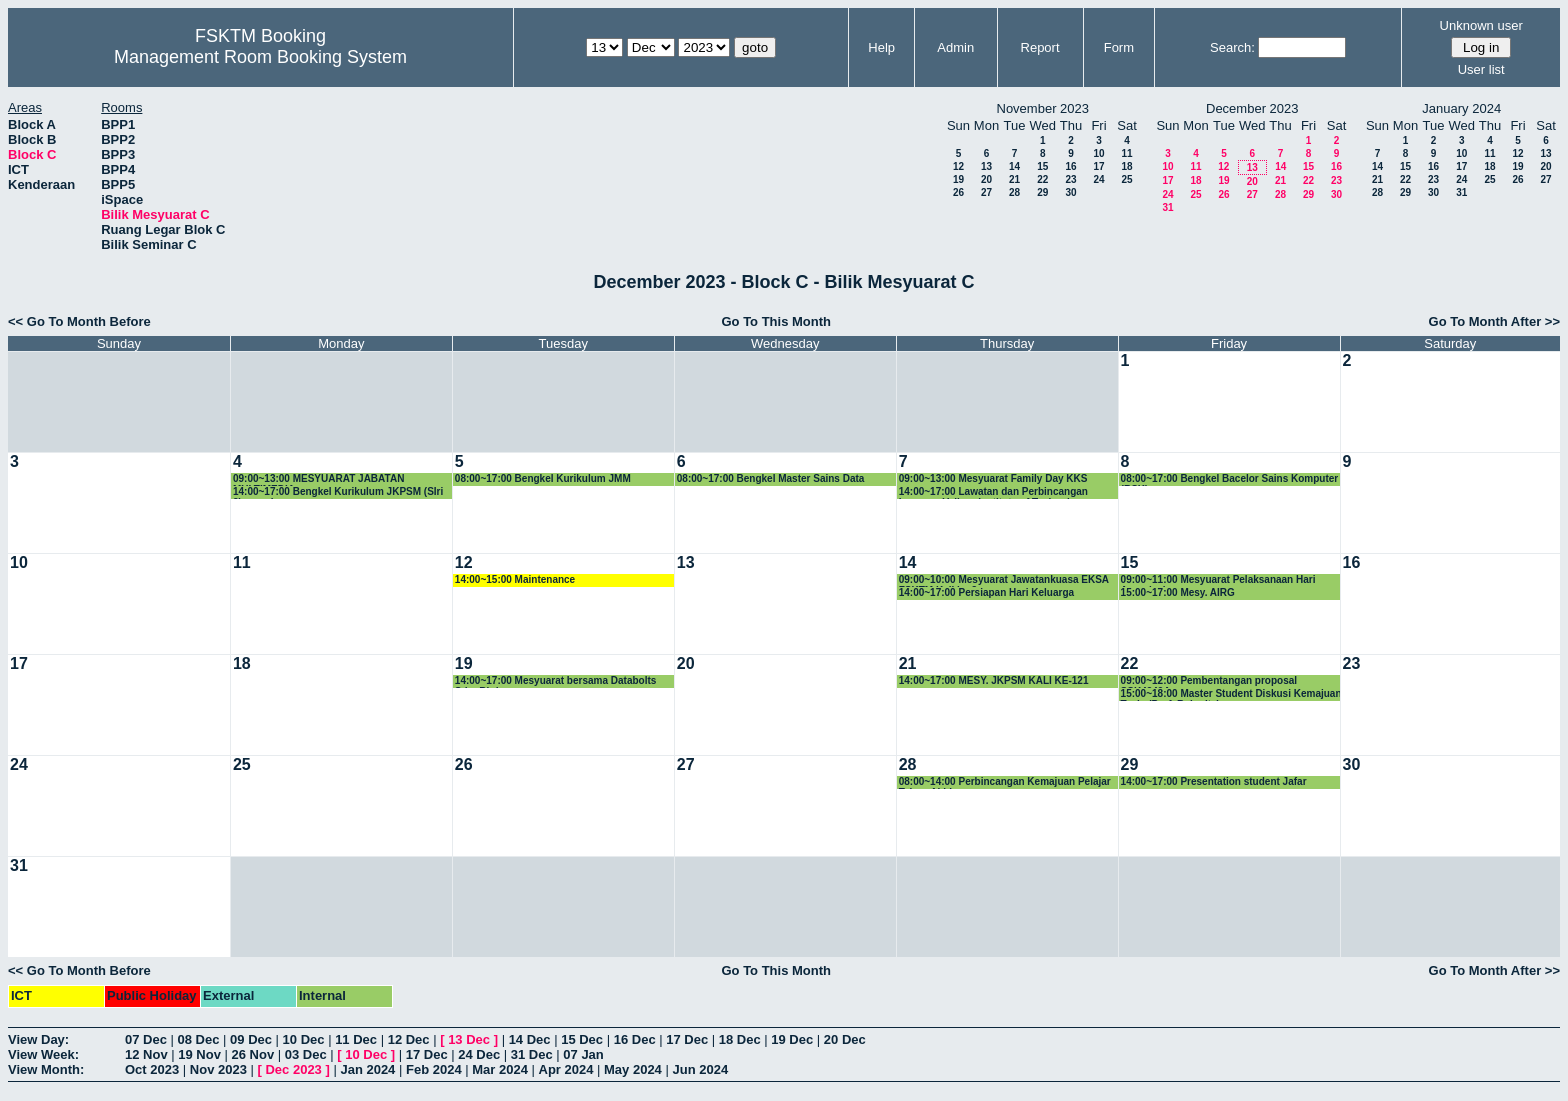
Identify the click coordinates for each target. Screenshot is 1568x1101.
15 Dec (582, 1039)
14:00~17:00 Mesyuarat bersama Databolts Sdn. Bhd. (556, 681)
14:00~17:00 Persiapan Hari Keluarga (986, 592)
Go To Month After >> (1494, 321)
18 (1126, 166)
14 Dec (530, 1039)
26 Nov (253, 1054)
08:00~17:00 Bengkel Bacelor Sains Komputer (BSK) (1230, 479)
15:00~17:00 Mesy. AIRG (1178, 592)
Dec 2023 (293, 1069)
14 (1014, 166)
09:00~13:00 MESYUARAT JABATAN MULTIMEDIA (318, 479)
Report (1040, 47)
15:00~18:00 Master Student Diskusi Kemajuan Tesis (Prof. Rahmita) (1231, 694)
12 (958, 166)
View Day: (38, 1039)
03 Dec (306, 1054)
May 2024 (633, 1069)
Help (881, 47)
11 (1126, 153)
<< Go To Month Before (79, 321)
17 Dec (687, 1039)
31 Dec (532, 1054)
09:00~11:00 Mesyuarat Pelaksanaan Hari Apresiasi (1218, 580)
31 (1167, 207)
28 (1014, 192)
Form (1119, 47)
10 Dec (304, 1039)
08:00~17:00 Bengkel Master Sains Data (771, 478)
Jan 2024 (367, 1069)
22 (1042, 179)
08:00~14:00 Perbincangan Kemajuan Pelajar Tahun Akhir (1005, 782)
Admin (955, 47)
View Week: (43, 1054)
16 (1070, 166)
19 (958, 179)
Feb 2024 (434, 1069)
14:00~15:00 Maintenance (515, 579)
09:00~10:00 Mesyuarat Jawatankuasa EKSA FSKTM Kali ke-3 (1004, 580)
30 (1070, 192)
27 (986, 192)
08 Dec (199, 1039)
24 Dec (479, 1054)
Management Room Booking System (260, 57)
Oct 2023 (152, 1069)
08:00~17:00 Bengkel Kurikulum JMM (543, 478)
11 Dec (356, 1039)
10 (1098, 153)
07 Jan (583, 1054)
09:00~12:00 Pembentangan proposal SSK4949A (1209, 681)
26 (958, 192)
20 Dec (845, 1039)
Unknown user (1481, 25)
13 (986, 166)
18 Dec (740, 1039)
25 (1126, 179)
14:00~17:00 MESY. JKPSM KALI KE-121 (994, 680)
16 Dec (635, 1039)
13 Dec (469, 1039)
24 (1098, 179)
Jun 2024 (700, 1069)
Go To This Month (776, 321)
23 (1070, 179)
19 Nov (199, 1054)
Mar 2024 (500, 1069)
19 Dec (792, 1039)
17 (1098, 166)
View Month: (46, 1069)
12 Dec (409, 1039)
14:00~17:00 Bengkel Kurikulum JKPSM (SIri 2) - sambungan (338, 492)
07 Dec (146, 1039)
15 (1042, 166)
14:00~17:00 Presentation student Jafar (1214, 781)
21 (1014, 179)
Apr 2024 (566, 1069)
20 (986, 179)
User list (1481, 69)
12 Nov (146, 1054)
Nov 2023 (218, 1069)
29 (1042, 192)
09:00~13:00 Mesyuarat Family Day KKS (993, 478)
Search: (1232, 47)
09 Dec (251, 1039)
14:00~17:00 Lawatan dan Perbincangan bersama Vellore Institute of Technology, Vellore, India (994, 492)
